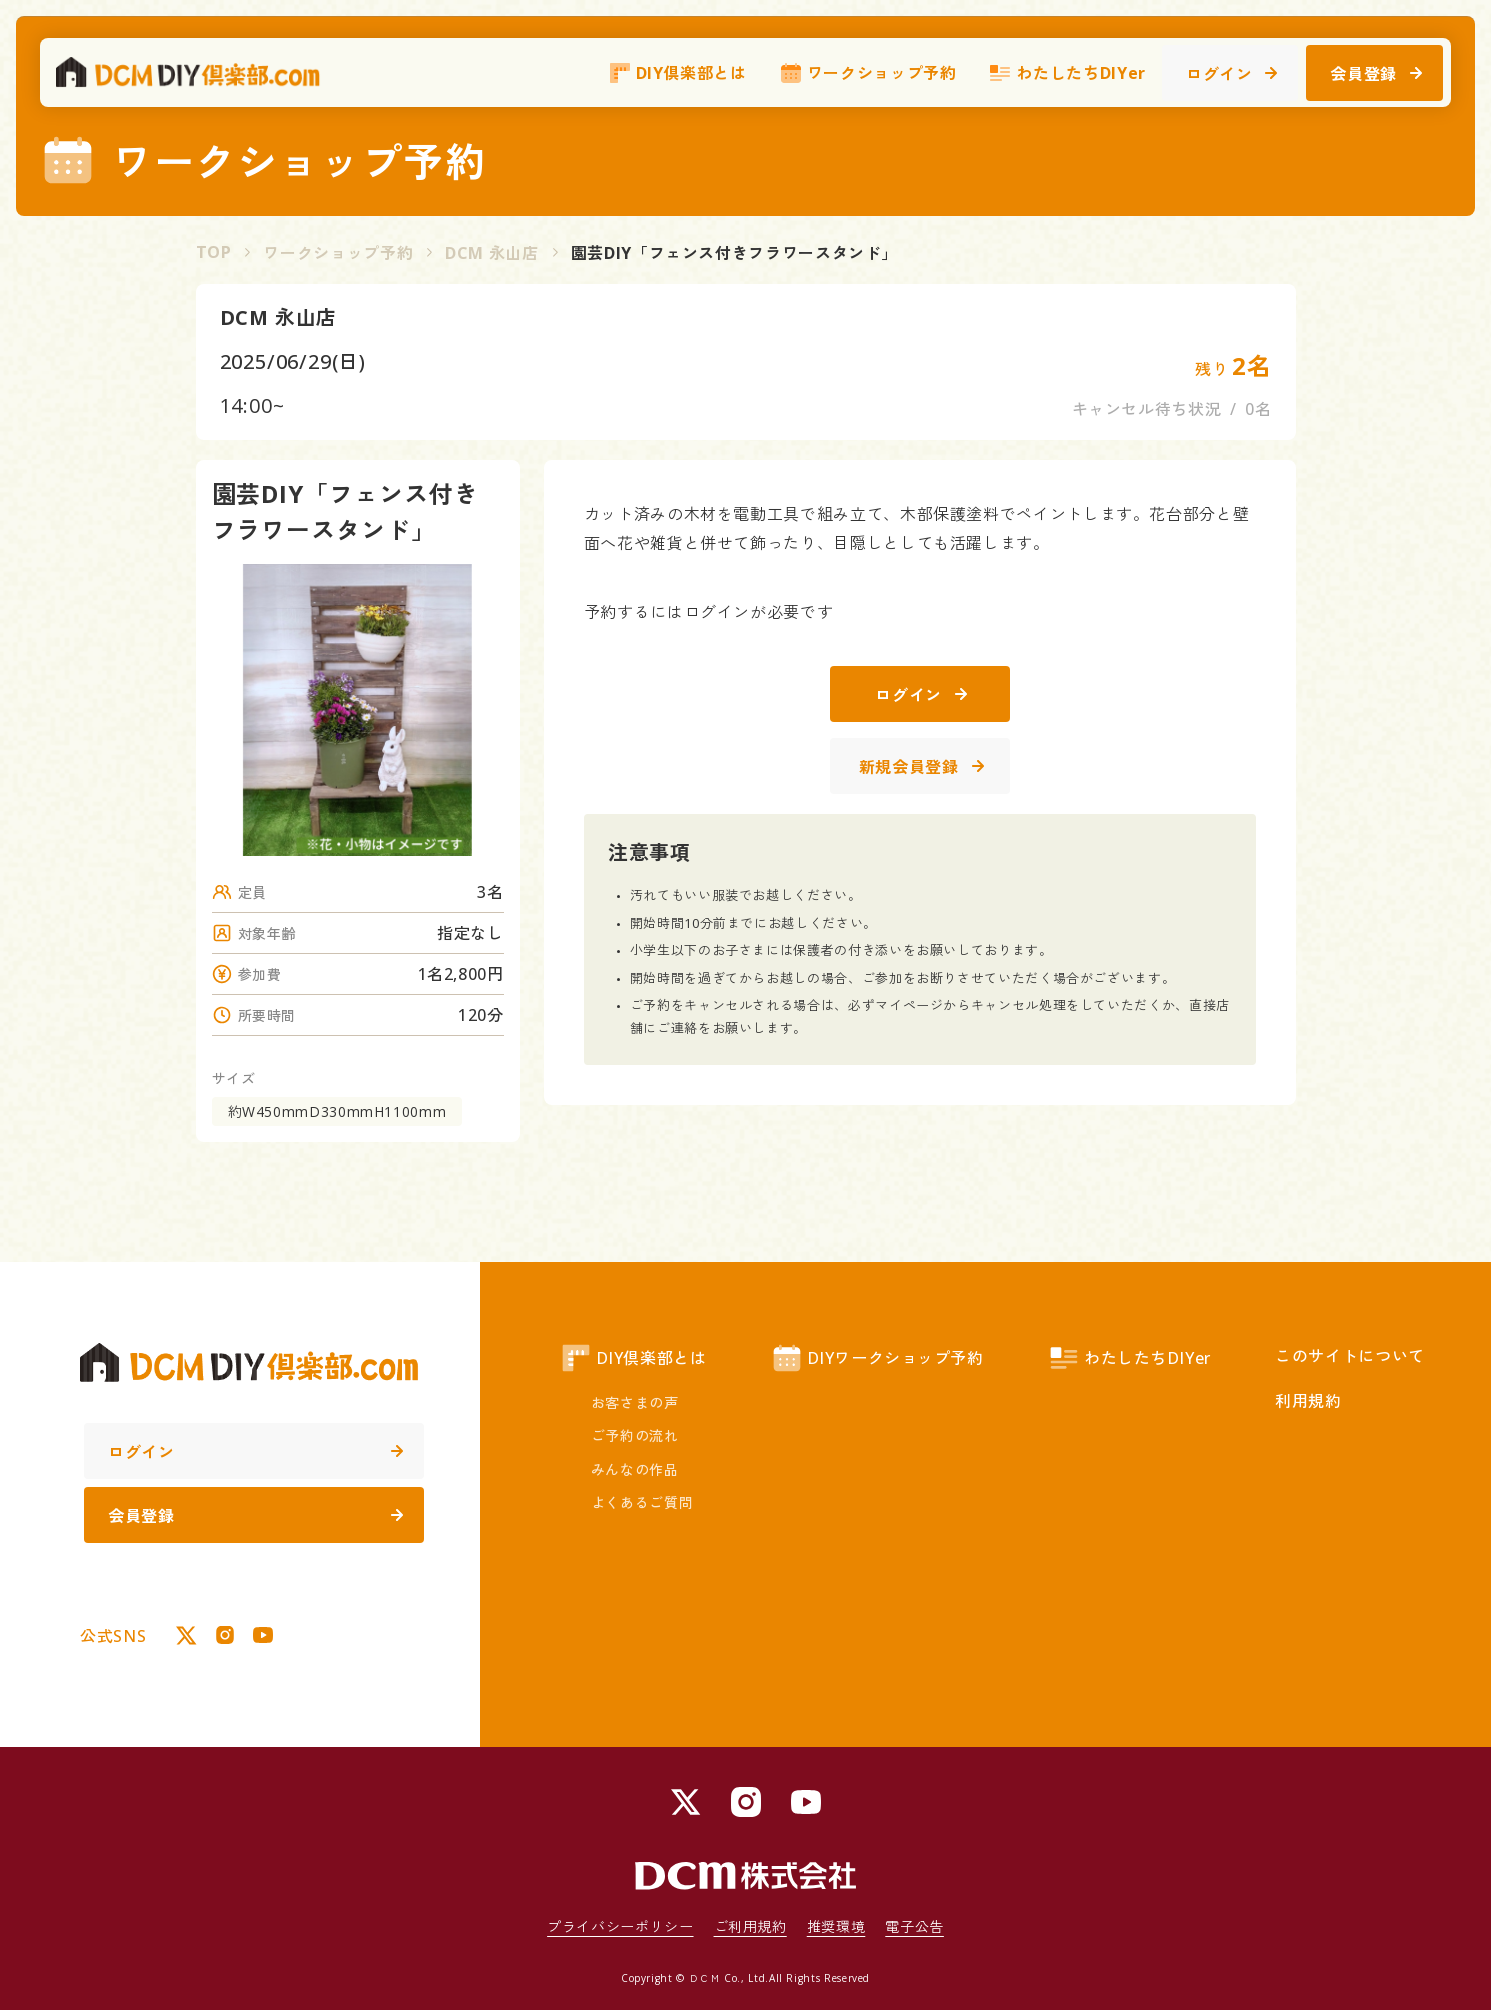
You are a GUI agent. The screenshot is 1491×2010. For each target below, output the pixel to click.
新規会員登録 (921, 767)
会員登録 (1376, 76)
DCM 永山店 (491, 253)
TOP (214, 252)
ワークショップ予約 (868, 75)
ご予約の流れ (635, 1435)
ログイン (1232, 76)
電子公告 (914, 1926)
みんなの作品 (635, 1469)
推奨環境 (836, 1926)
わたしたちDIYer (1066, 75)
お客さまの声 (635, 1402)
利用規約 (1308, 1401)
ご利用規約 (750, 1926)
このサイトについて (1350, 1356)
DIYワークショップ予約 (877, 1358)
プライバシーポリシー (620, 1926)
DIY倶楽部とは (677, 75)
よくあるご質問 (642, 1502)
